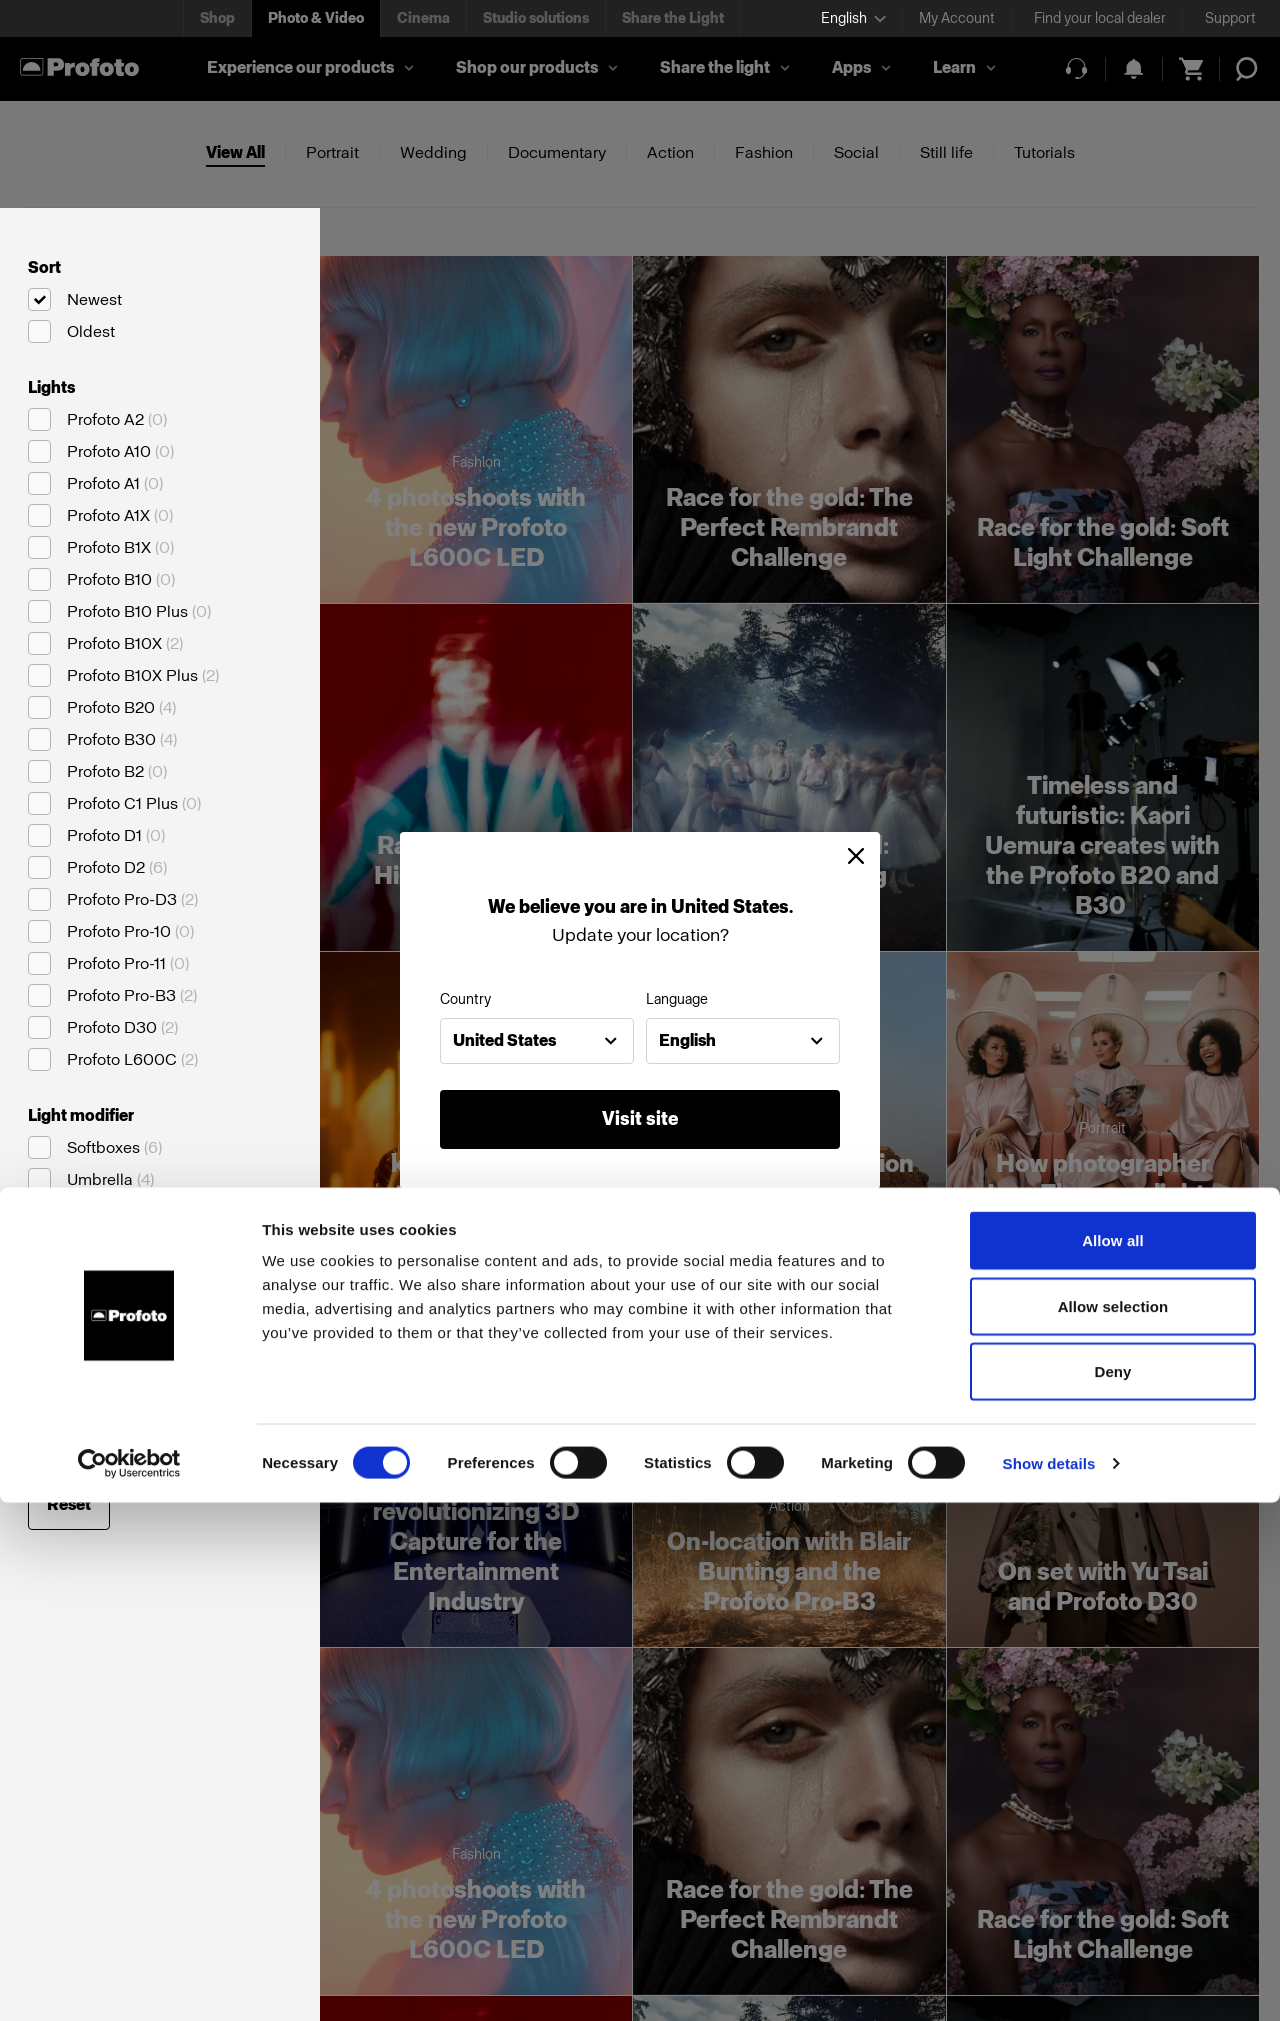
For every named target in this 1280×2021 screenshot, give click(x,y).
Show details (1049, 1981)
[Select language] (853, 18)
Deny (1112, 1889)
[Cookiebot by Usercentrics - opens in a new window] (129, 1982)
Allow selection (1113, 1824)
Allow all (1113, 1758)
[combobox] (537, 1041)
